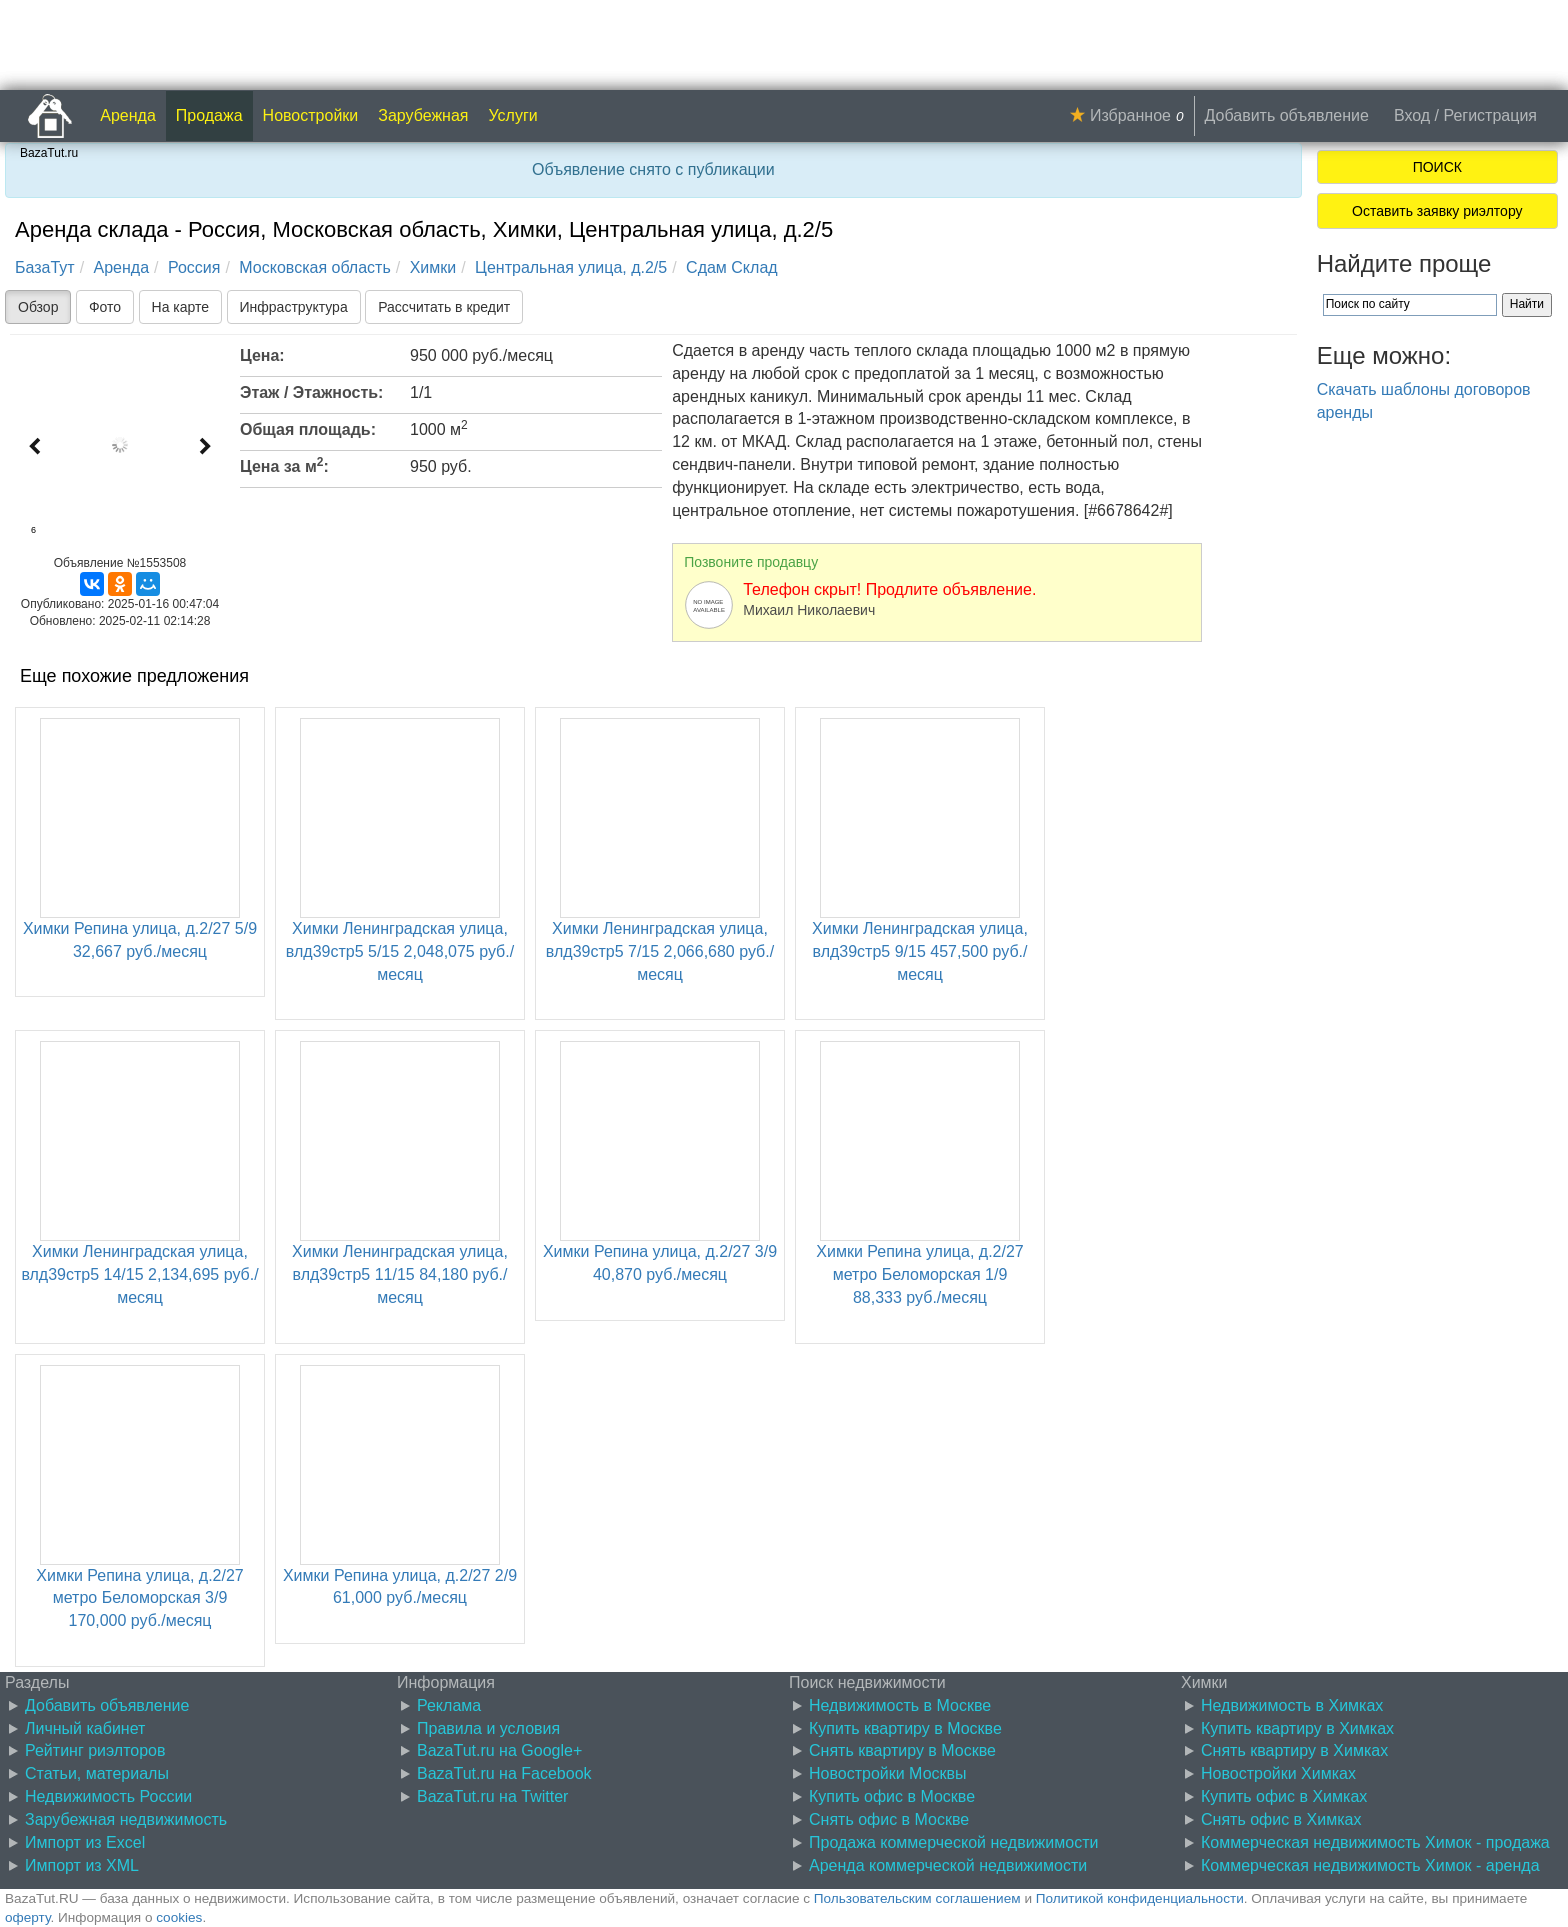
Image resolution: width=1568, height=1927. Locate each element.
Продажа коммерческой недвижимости (953, 1842)
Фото (105, 307)
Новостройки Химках (1278, 1773)
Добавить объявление (1287, 115)
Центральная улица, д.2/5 (571, 267)
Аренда (128, 115)
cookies (179, 1917)
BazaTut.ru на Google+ (499, 1750)
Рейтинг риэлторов (95, 1750)
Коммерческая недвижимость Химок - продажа (1375, 1842)
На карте (181, 307)
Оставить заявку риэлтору (1437, 211)
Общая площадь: (308, 429)
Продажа (209, 115)
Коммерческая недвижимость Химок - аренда (1370, 1865)
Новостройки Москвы (888, 1773)
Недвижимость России (108, 1796)
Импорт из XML (82, 1865)
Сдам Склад (732, 267)
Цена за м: (284, 465)
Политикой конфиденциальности (1140, 1898)
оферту (27, 1917)
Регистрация (1490, 115)
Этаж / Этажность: (311, 392)
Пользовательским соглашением (917, 1898)
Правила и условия (488, 1728)
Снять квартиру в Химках (1294, 1750)
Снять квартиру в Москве (902, 1750)
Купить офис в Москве (892, 1796)
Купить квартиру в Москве (905, 1728)
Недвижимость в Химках (1292, 1705)
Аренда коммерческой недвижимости (948, 1865)
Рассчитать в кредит (444, 307)
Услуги (513, 115)
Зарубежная (423, 115)
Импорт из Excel (85, 1842)
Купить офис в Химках (1284, 1796)
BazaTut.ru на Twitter (492, 1796)
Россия (194, 267)
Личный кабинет (85, 1728)
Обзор (38, 307)
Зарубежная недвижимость (126, 1819)
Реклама (449, 1705)
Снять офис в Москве (889, 1819)
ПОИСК (1437, 167)
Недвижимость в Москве (900, 1705)
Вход (1412, 115)
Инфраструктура (294, 307)
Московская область (314, 267)
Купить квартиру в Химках (1297, 1728)
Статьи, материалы (97, 1773)
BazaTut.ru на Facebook (504, 1773)
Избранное (1130, 115)
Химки (433, 267)
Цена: (262, 355)
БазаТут (45, 267)
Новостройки (311, 115)
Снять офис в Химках (1281, 1819)
